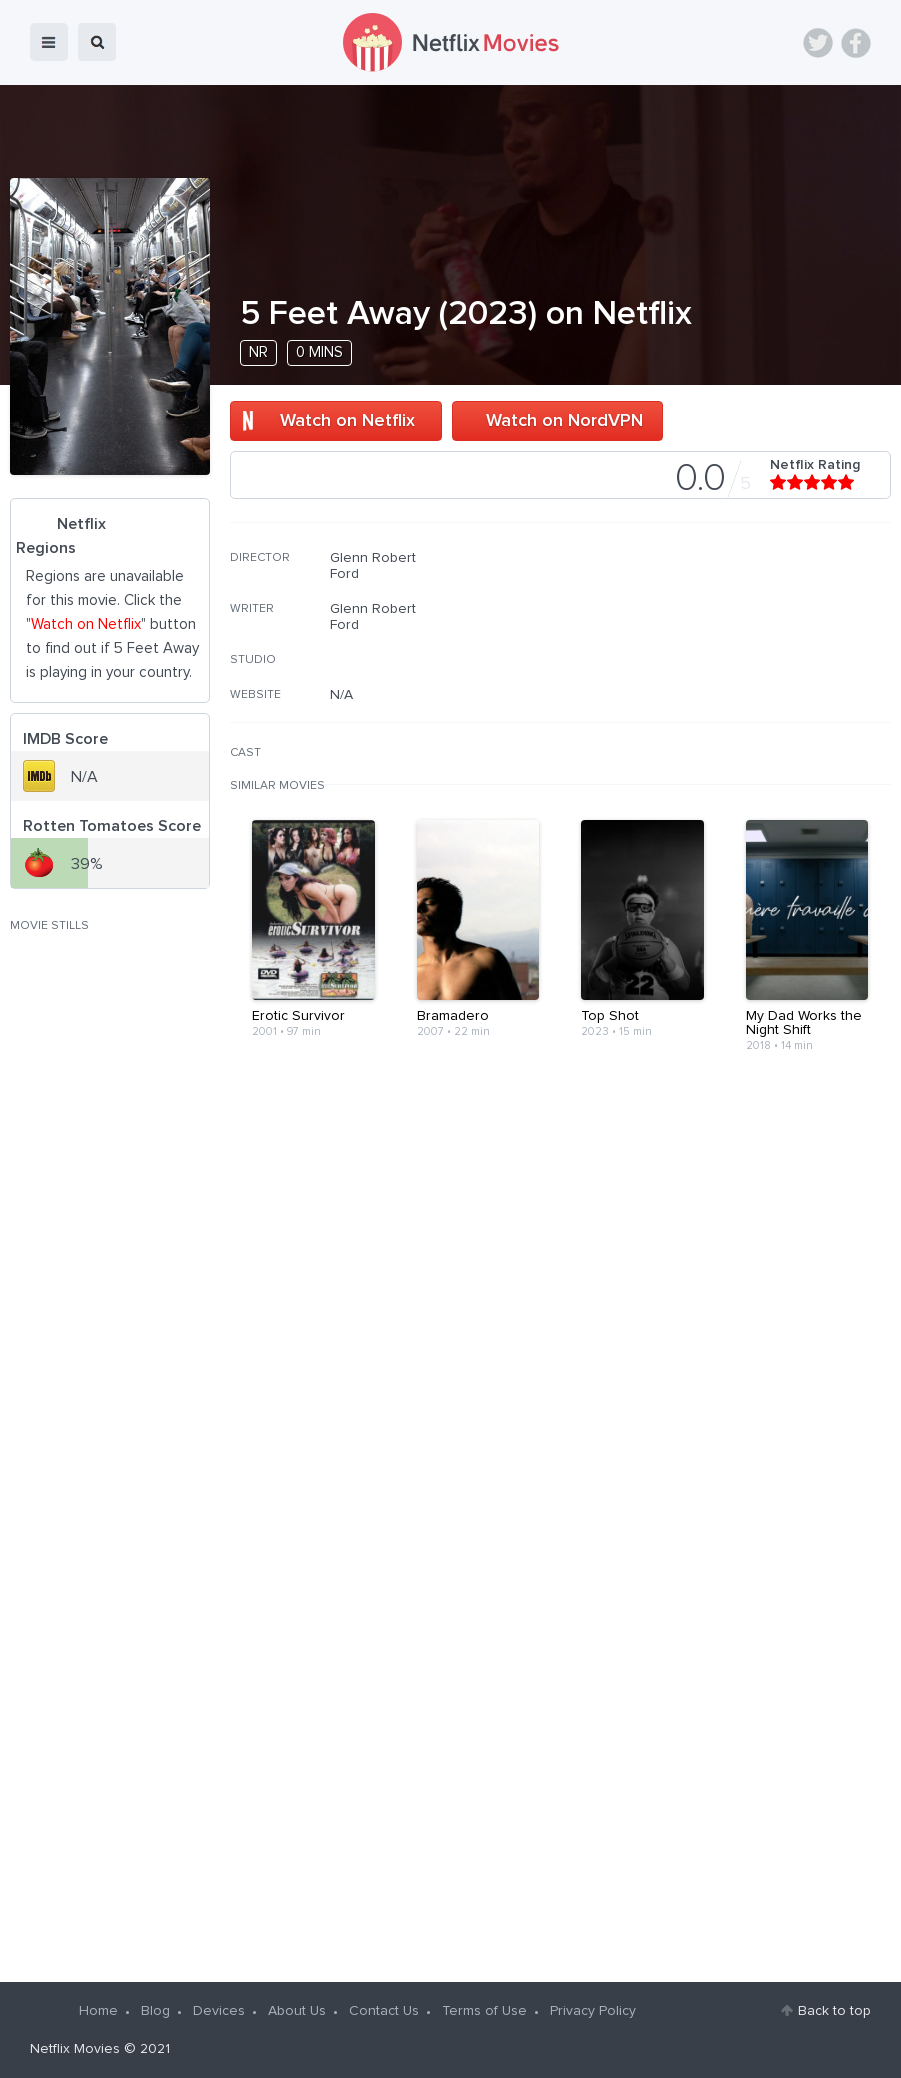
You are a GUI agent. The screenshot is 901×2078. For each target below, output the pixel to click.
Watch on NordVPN (564, 421)
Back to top (834, 2011)
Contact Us (384, 2011)
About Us (297, 2011)
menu (49, 42)
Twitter (818, 43)
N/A (341, 695)
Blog (155, 2011)
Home (98, 2011)
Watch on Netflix (347, 421)
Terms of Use (484, 2011)
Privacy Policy (593, 2011)
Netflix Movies (75, 2049)
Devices (219, 2011)
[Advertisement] (741, 678)
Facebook (856, 43)
